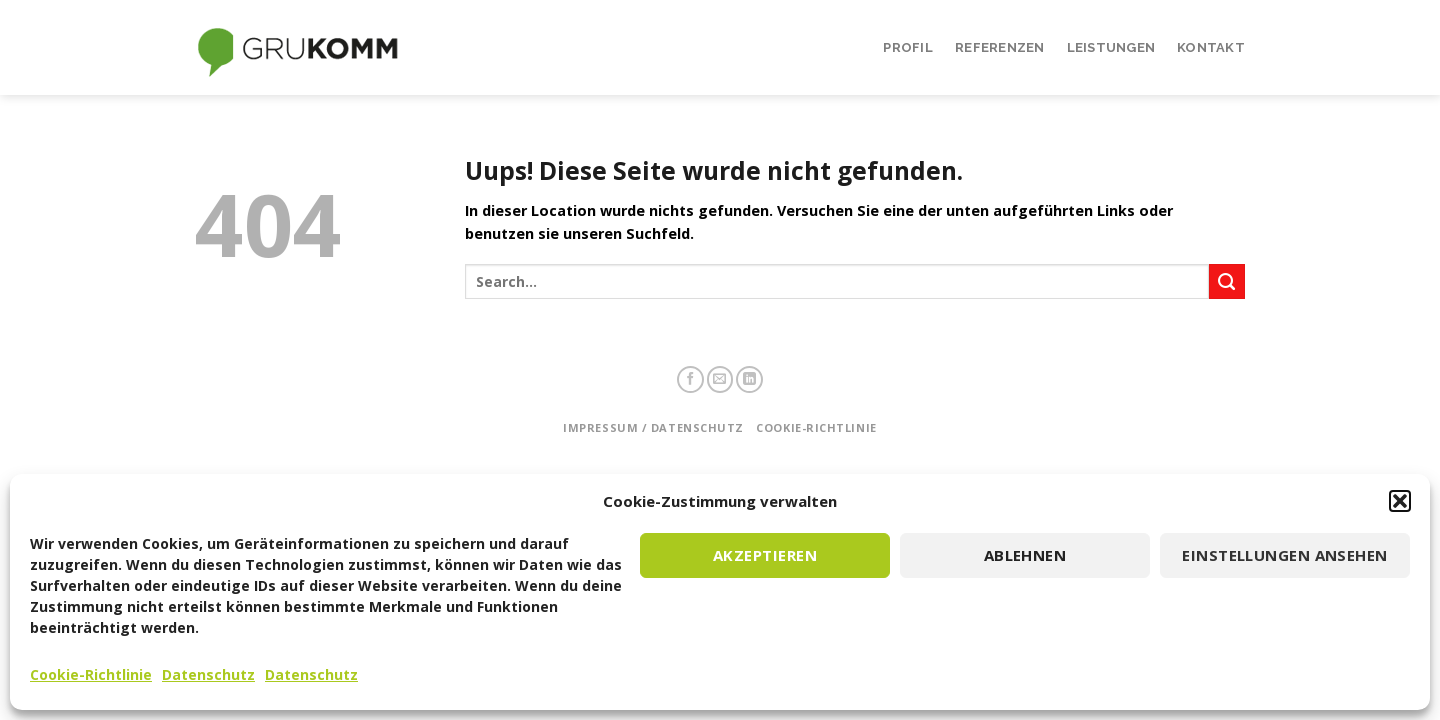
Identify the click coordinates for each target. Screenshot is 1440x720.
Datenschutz (208, 674)
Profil (908, 47)
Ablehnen (1025, 555)
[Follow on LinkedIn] (749, 379)
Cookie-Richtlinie (91, 674)
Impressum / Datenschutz (653, 427)
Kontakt (1211, 47)
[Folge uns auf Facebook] (690, 379)
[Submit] (1227, 282)
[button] (1400, 501)
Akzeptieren (765, 555)
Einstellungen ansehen (1284, 555)
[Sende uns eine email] (720, 379)
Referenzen (1000, 47)
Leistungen (1111, 47)
